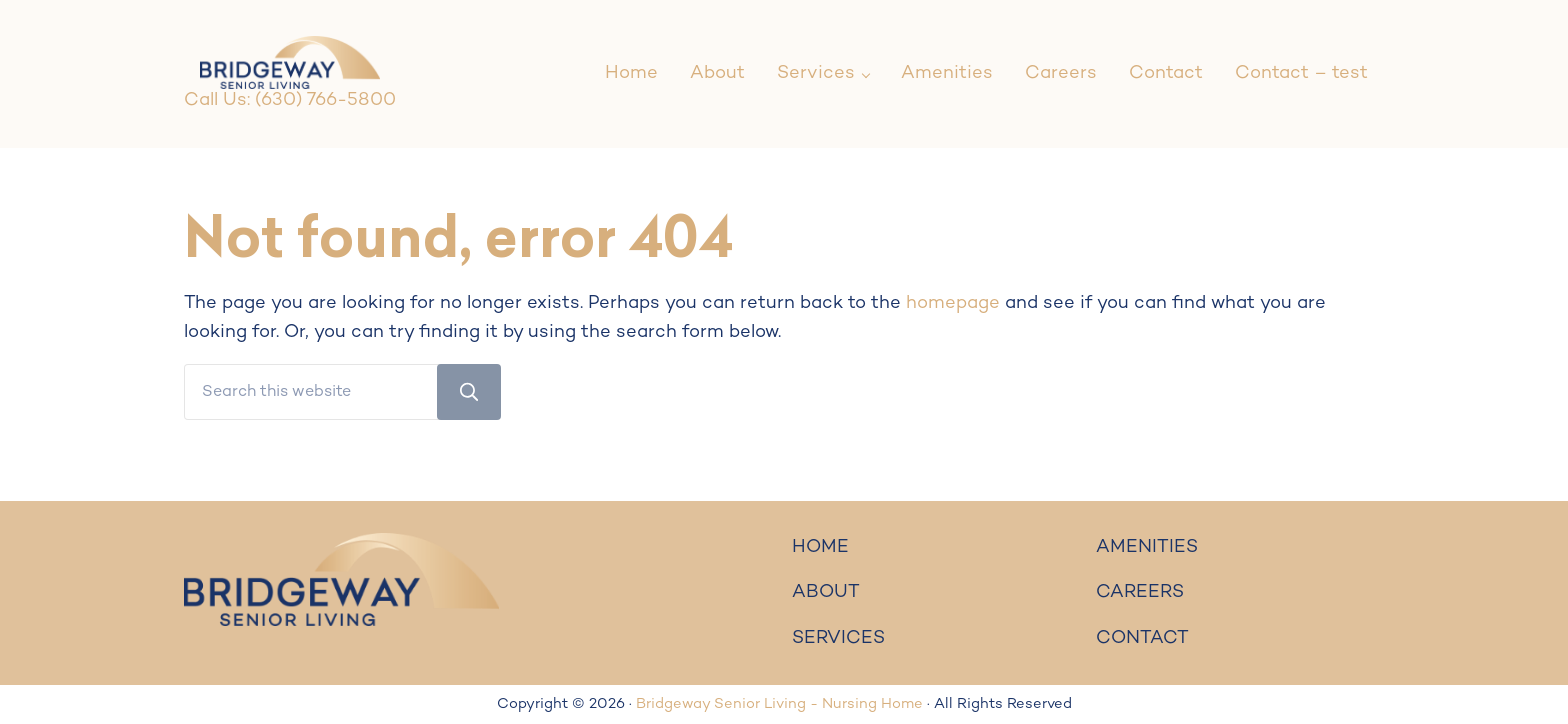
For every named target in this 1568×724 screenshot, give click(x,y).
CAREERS (1140, 592)
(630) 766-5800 (325, 100)
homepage (953, 303)
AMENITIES (1147, 547)
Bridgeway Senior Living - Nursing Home (779, 704)
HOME (820, 547)
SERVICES (838, 638)
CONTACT (1142, 638)
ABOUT (826, 592)
